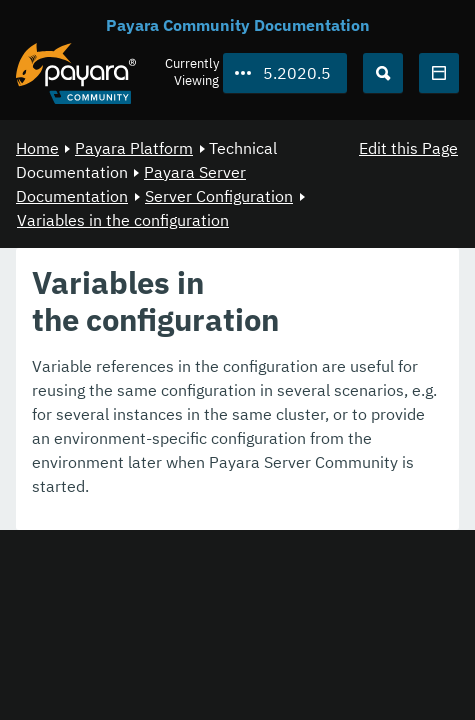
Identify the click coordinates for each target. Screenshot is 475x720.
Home (37, 148)
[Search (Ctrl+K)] (383, 73)
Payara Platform (134, 148)
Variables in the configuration (123, 220)
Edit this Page (408, 148)
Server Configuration (219, 196)
